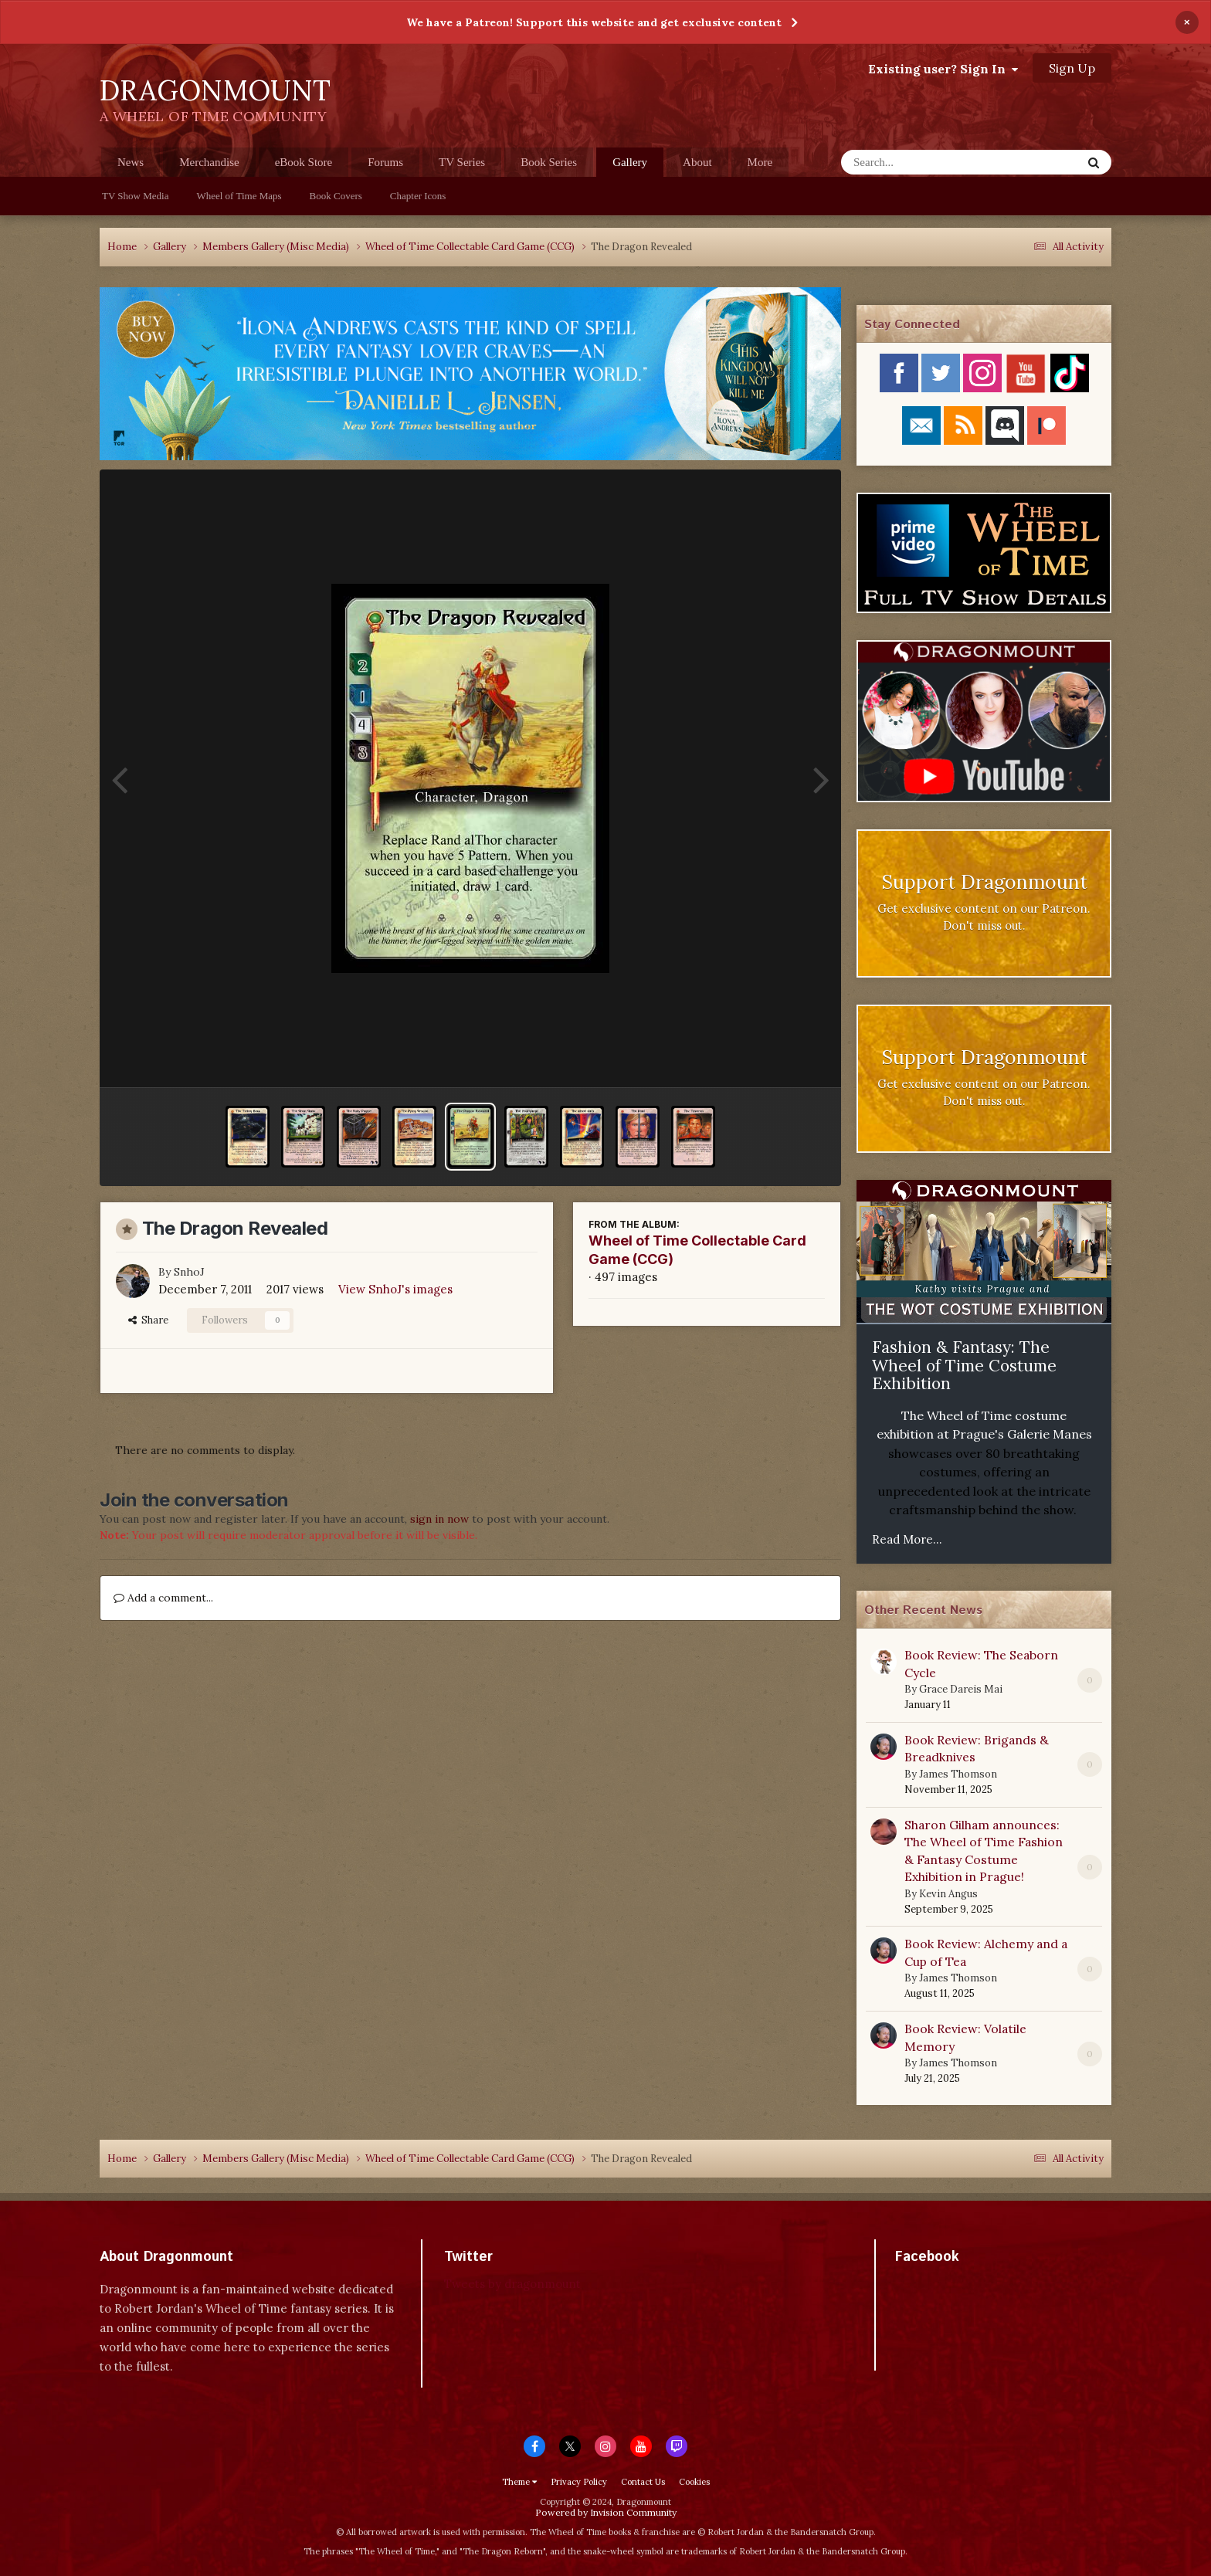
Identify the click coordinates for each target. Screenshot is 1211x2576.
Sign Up (1072, 68)
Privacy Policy (579, 2481)
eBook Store (304, 162)
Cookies (694, 2481)
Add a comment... (163, 1598)
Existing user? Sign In (943, 68)
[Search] (921, 162)
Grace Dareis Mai (960, 1689)
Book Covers (336, 196)
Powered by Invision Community (606, 2512)
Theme (519, 2481)
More (760, 162)
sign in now (439, 1519)
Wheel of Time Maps (238, 196)
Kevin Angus (948, 1893)
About (697, 162)
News (130, 162)
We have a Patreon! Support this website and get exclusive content (594, 22)
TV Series (462, 162)
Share (148, 1320)
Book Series (549, 162)
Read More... (907, 1539)
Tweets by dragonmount (512, 2283)
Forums (385, 162)
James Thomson (958, 1774)
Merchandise (209, 162)
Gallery (629, 166)
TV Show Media (135, 196)
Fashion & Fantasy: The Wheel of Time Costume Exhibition (964, 1365)
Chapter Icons (418, 196)
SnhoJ (189, 1272)
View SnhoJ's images (395, 1289)
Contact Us (643, 2481)
